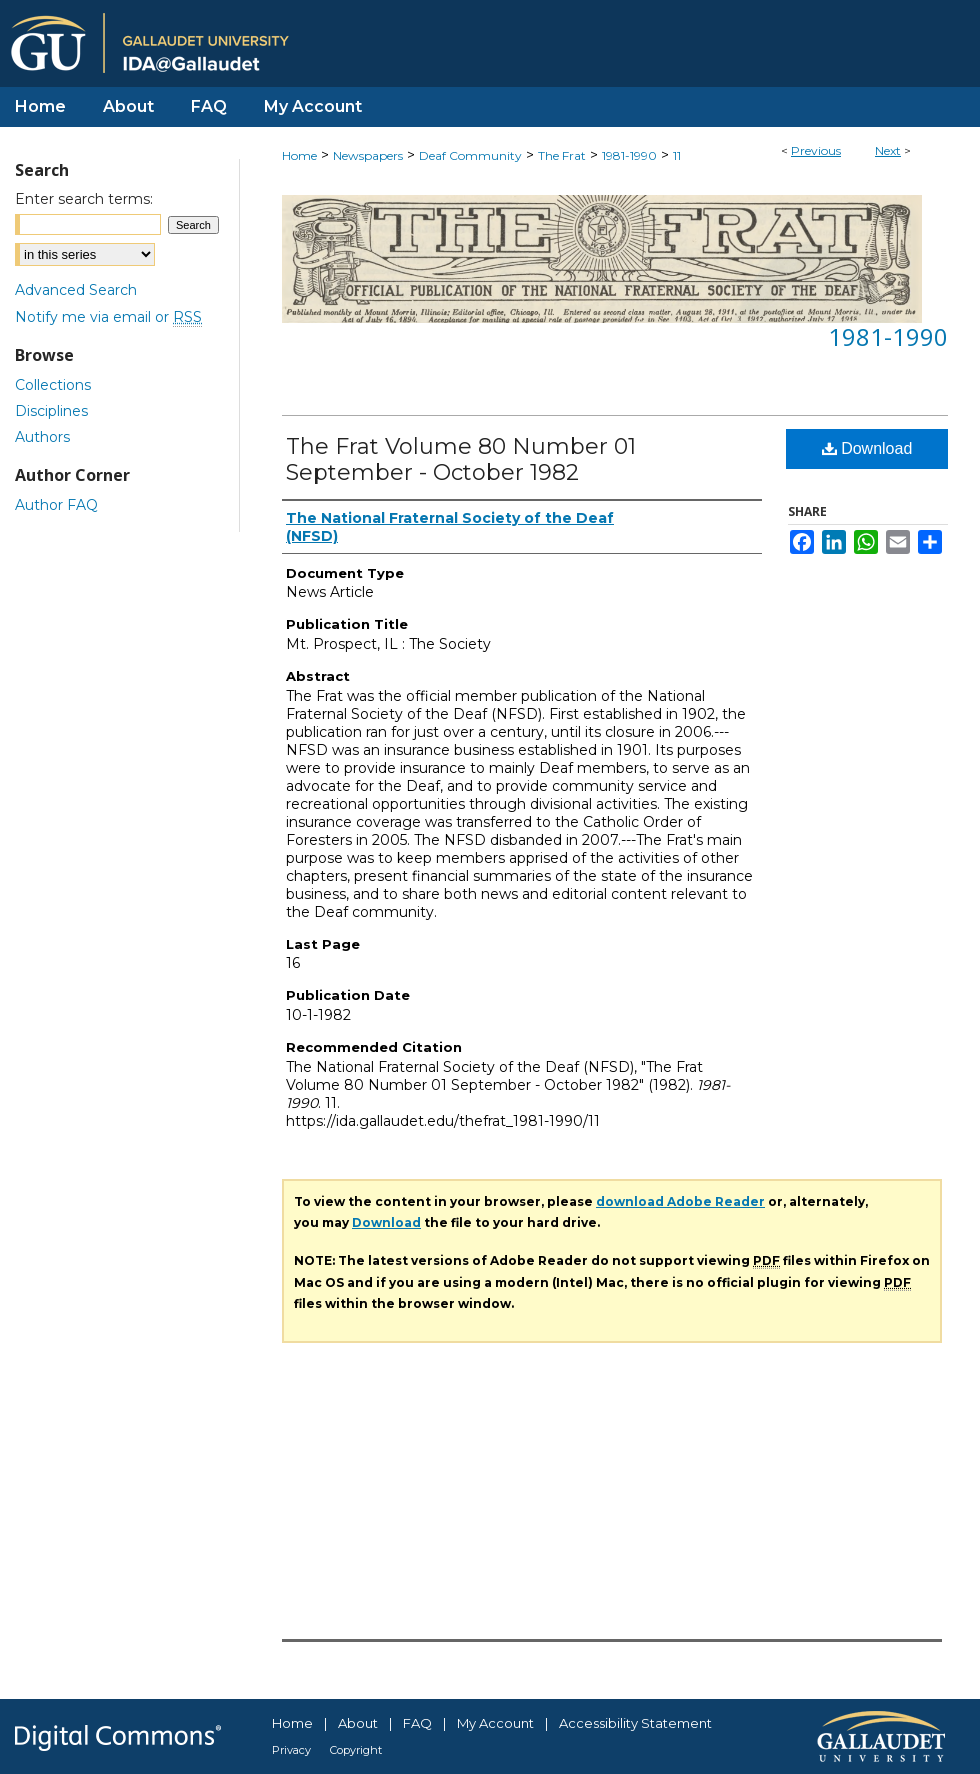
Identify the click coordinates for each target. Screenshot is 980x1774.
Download (867, 448)
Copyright (356, 1750)
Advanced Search (76, 290)
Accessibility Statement (635, 1723)
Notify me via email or (108, 317)
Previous (816, 150)
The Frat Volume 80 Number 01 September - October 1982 (461, 459)
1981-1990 (629, 155)
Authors (42, 437)
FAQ (417, 1723)
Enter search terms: (84, 199)
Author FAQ (56, 505)
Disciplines (51, 411)
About (358, 1723)
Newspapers (368, 155)
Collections (53, 385)
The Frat (562, 155)
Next (888, 150)
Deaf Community (470, 155)
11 (677, 155)
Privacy (291, 1750)
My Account (495, 1723)
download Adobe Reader (680, 1201)
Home (299, 155)
